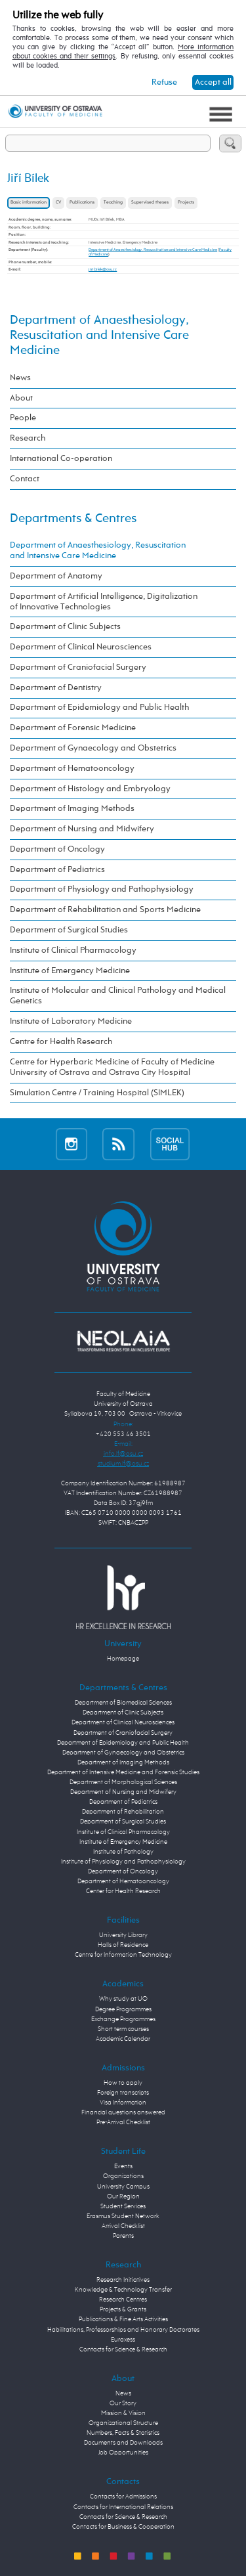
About (21, 398)
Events (123, 2166)
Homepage (123, 1658)
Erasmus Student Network (123, 2216)
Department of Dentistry (56, 688)
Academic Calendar (123, 2039)
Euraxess (123, 2339)
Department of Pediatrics (57, 869)
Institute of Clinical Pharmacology (73, 950)
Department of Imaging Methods (72, 808)
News (20, 378)
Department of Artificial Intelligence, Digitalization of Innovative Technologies (103, 601)
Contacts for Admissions (123, 2496)
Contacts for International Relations (123, 2507)
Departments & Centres (73, 518)
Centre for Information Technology (123, 1955)
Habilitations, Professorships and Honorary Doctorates (123, 2329)
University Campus (123, 2186)
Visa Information (123, 2102)
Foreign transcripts (123, 2092)
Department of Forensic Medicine (73, 728)
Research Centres (123, 2299)
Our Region (123, 2196)
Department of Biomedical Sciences (123, 1702)
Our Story (123, 2403)
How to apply (123, 2083)
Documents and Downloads (123, 2442)
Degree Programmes (123, 2009)
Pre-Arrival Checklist (123, 2122)
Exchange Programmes (123, 2019)
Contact (24, 479)
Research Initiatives (123, 2280)
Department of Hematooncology (72, 768)
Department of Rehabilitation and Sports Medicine (105, 910)
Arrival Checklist (123, 2226)
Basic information (28, 202)
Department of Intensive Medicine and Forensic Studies (123, 1772)
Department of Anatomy (56, 576)
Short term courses (123, 2029)
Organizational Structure (123, 2423)
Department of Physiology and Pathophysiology (102, 889)
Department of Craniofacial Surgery (78, 667)
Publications (82, 202)
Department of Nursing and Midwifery (82, 829)
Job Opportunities (123, 2452)
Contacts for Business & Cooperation (123, 2526)
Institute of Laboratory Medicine (71, 1021)
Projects (186, 202)
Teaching (113, 202)
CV (58, 202)
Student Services (123, 2206)
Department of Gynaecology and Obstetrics (93, 748)
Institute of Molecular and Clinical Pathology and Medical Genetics (118, 995)
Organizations (123, 2176)
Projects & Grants (123, 2309)
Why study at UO (123, 1999)
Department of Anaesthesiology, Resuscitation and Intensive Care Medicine (153, 249)
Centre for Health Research (61, 1041)
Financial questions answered (123, 2112)
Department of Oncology (57, 849)
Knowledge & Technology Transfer (123, 2289)
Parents (123, 2236)
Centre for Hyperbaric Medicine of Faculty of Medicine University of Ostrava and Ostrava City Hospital (112, 1067)
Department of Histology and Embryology (90, 789)
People (23, 418)
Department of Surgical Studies (69, 930)
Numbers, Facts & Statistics (123, 2433)
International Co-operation (61, 458)
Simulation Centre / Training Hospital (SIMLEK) (97, 1093)
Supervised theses (150, 202)
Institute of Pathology (123, 1851)
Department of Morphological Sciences (123, 1782)
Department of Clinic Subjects (65, 626)
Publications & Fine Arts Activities (123, 2319)
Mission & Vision (123, 2413)
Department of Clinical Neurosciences (81, 647)
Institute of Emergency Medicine (70, 971)
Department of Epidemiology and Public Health (99, 707)
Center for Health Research (123, 1891)
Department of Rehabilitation (123, 1811)
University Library (123, 1935)
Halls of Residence (123, 1945)
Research (27, 438)
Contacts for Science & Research (123, 2349)
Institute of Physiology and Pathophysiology (123, 1861)
